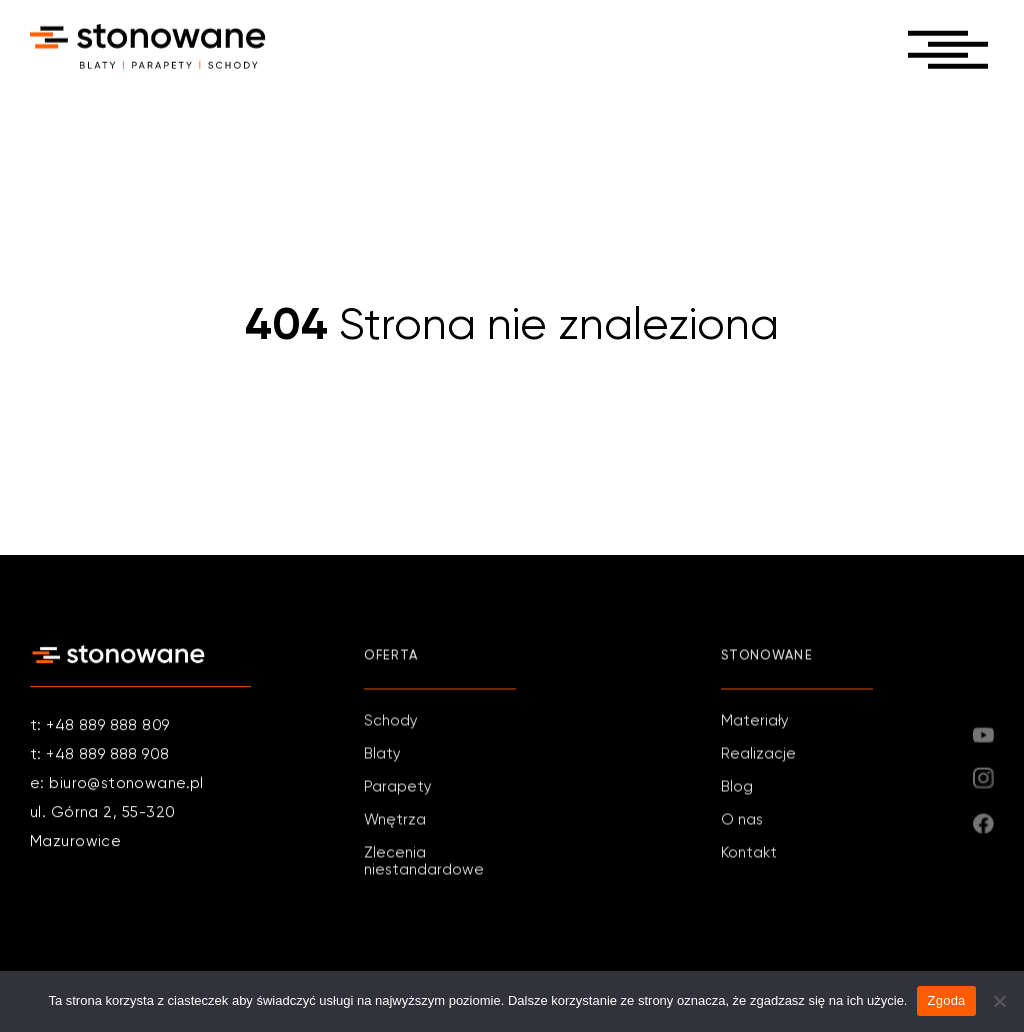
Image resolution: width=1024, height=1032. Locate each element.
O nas (742, 821)
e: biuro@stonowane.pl (117, 784)
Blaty (382, 755)
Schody (391, 722)
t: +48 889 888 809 (100, 726)
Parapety (398, 788)
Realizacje (758, 755)
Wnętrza (395, 821)
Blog (737, 788)
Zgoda (946, 1000)
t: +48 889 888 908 (100, 755)
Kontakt (749, 854)
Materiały (755, 722)
